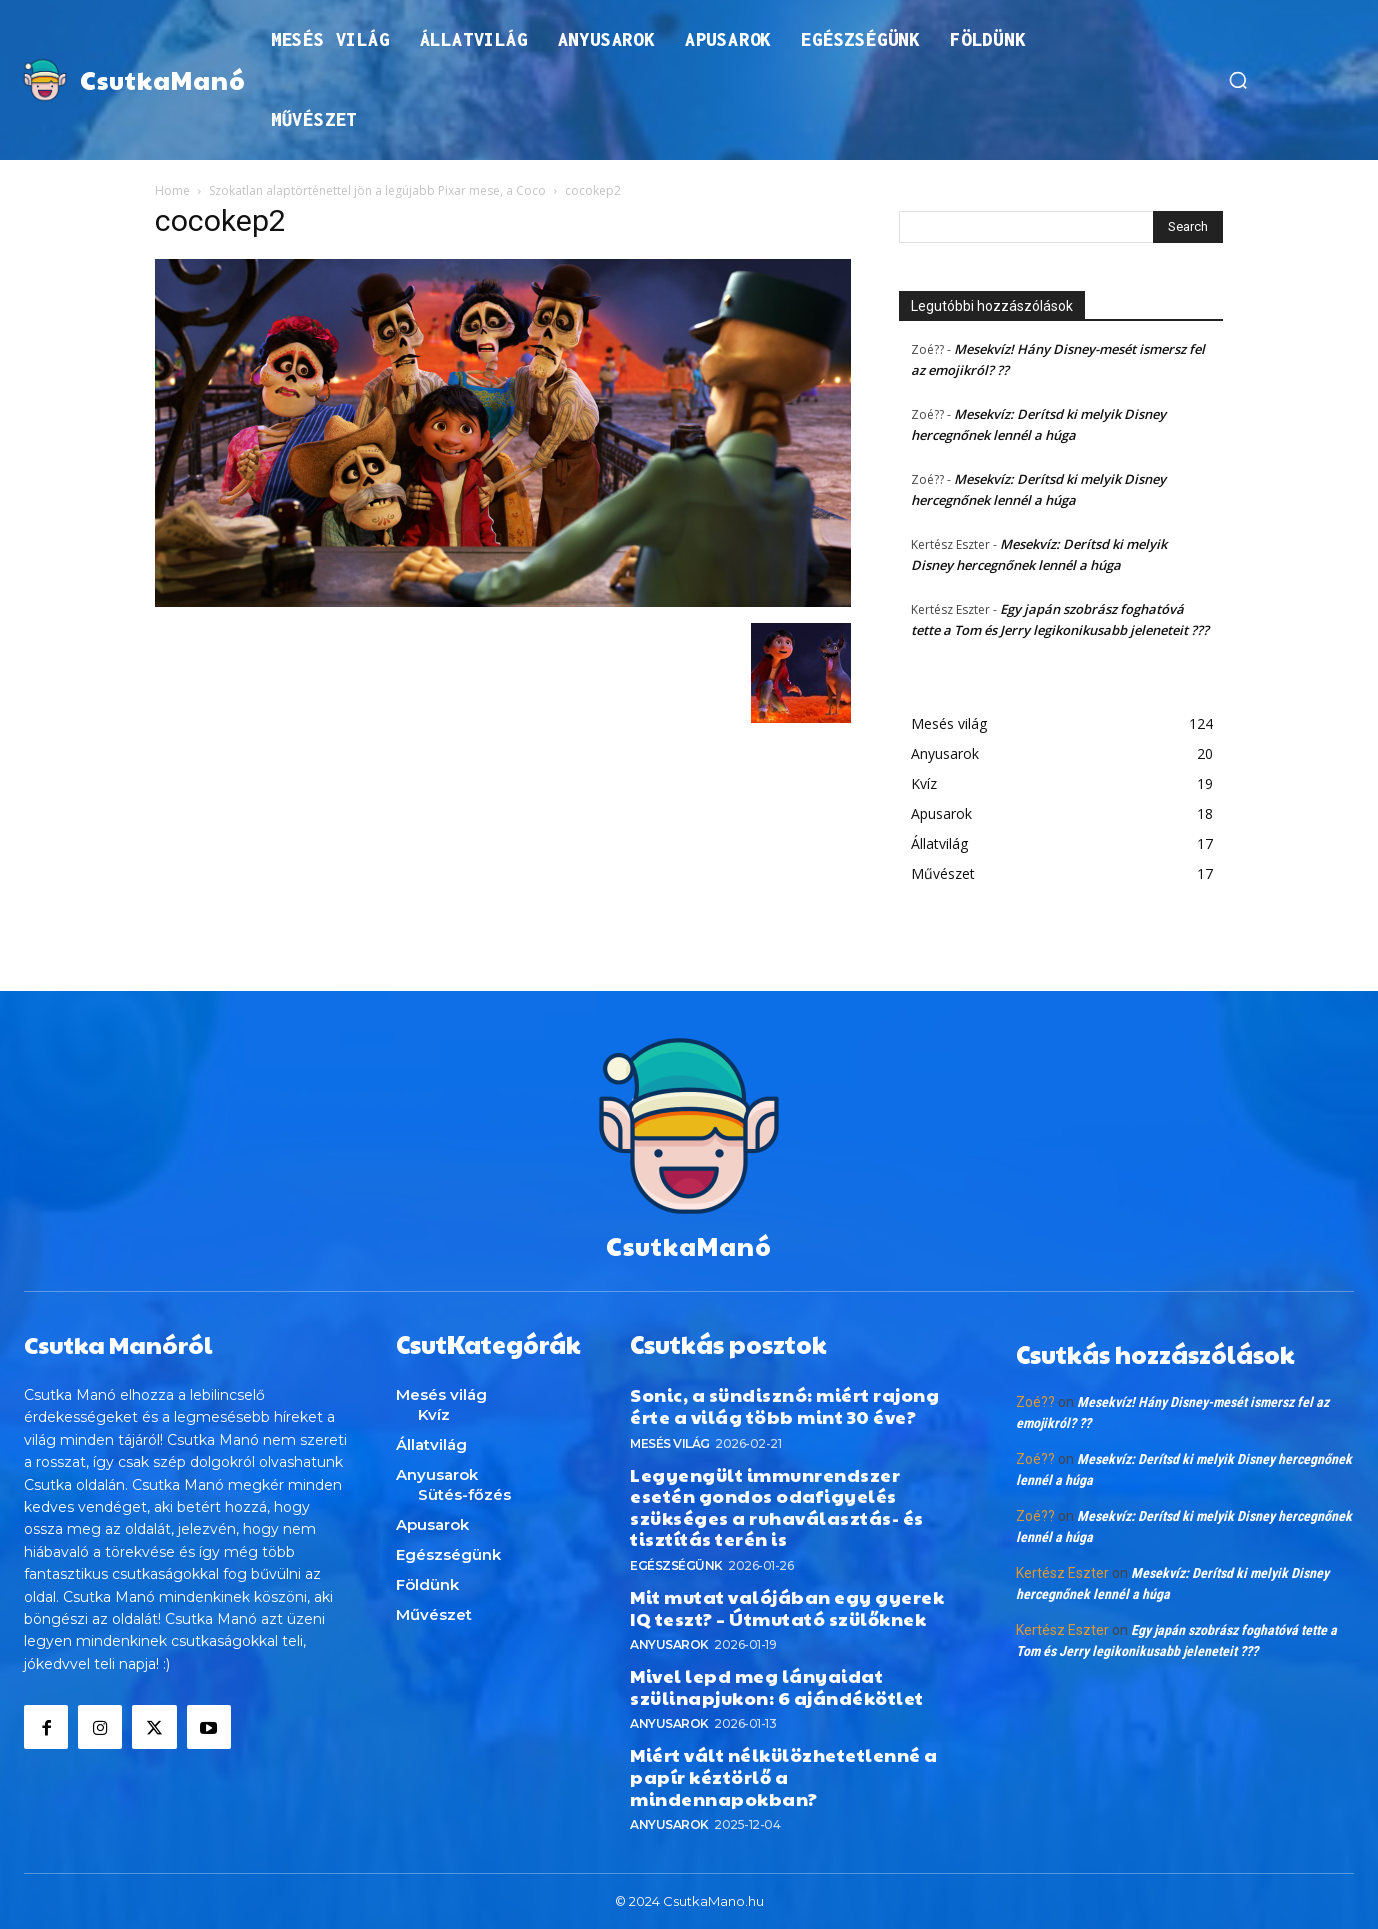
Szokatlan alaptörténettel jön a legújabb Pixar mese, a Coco (377, 190)
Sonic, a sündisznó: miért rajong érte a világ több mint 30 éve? (784, 1405)
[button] (1238, 80)
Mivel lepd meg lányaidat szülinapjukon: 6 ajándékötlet (777, 1686)
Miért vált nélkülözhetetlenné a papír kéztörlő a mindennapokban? (784, 1776)
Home (172, 190)
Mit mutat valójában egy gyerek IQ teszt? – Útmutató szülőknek (787, 1607)
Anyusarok (669, 1644)
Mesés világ (670, 1442)
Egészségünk (676, 1565)
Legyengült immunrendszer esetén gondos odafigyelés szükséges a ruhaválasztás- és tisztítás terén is (777, 1506)
